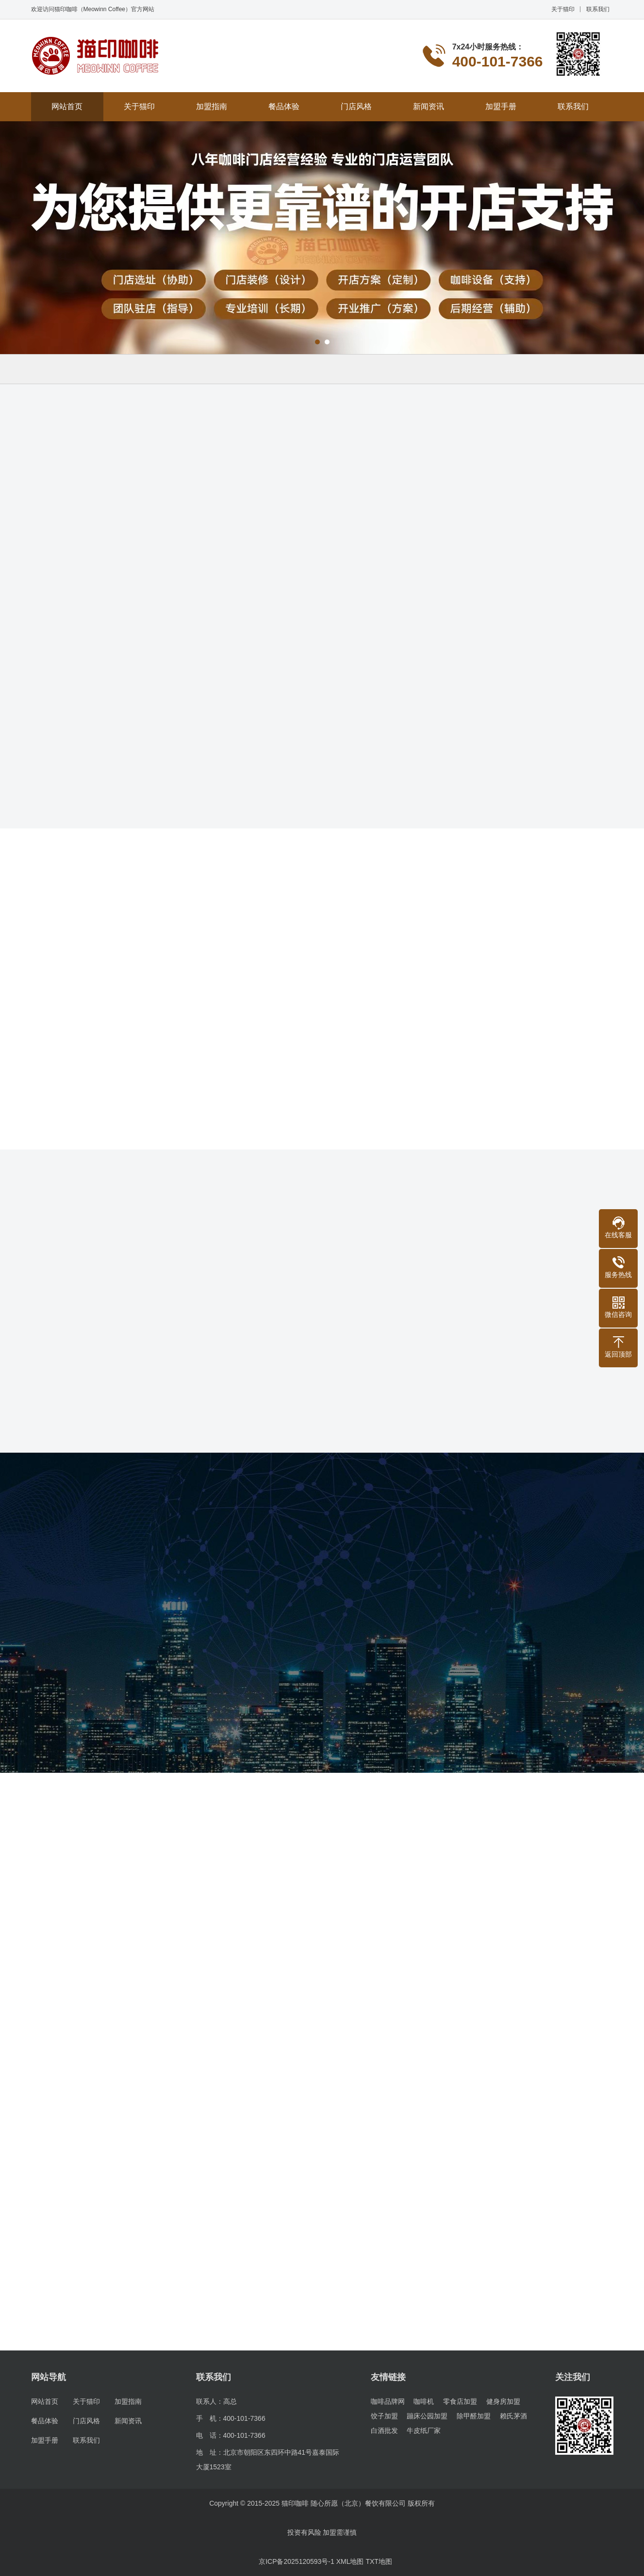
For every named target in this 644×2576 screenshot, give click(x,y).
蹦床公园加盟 (427, 2416)
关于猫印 (563, 9)
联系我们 (598, 9)
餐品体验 (283, 106)
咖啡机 (423, 2401)
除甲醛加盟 (474, 2416)
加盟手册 (500, 106)
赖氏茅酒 (513, 2416)
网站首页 (67, 106)
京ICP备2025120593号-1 (296, 2561)
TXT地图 (378, 2561)
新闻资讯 (428, 106)
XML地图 (350, 2561)
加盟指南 (211, 106)
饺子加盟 (384, 2416)
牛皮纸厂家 (424, 2430)
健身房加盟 (503, 2401)
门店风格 (356, 106)
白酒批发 (384, 2430)
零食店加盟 (460, 2401)
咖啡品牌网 (388, 2401)
